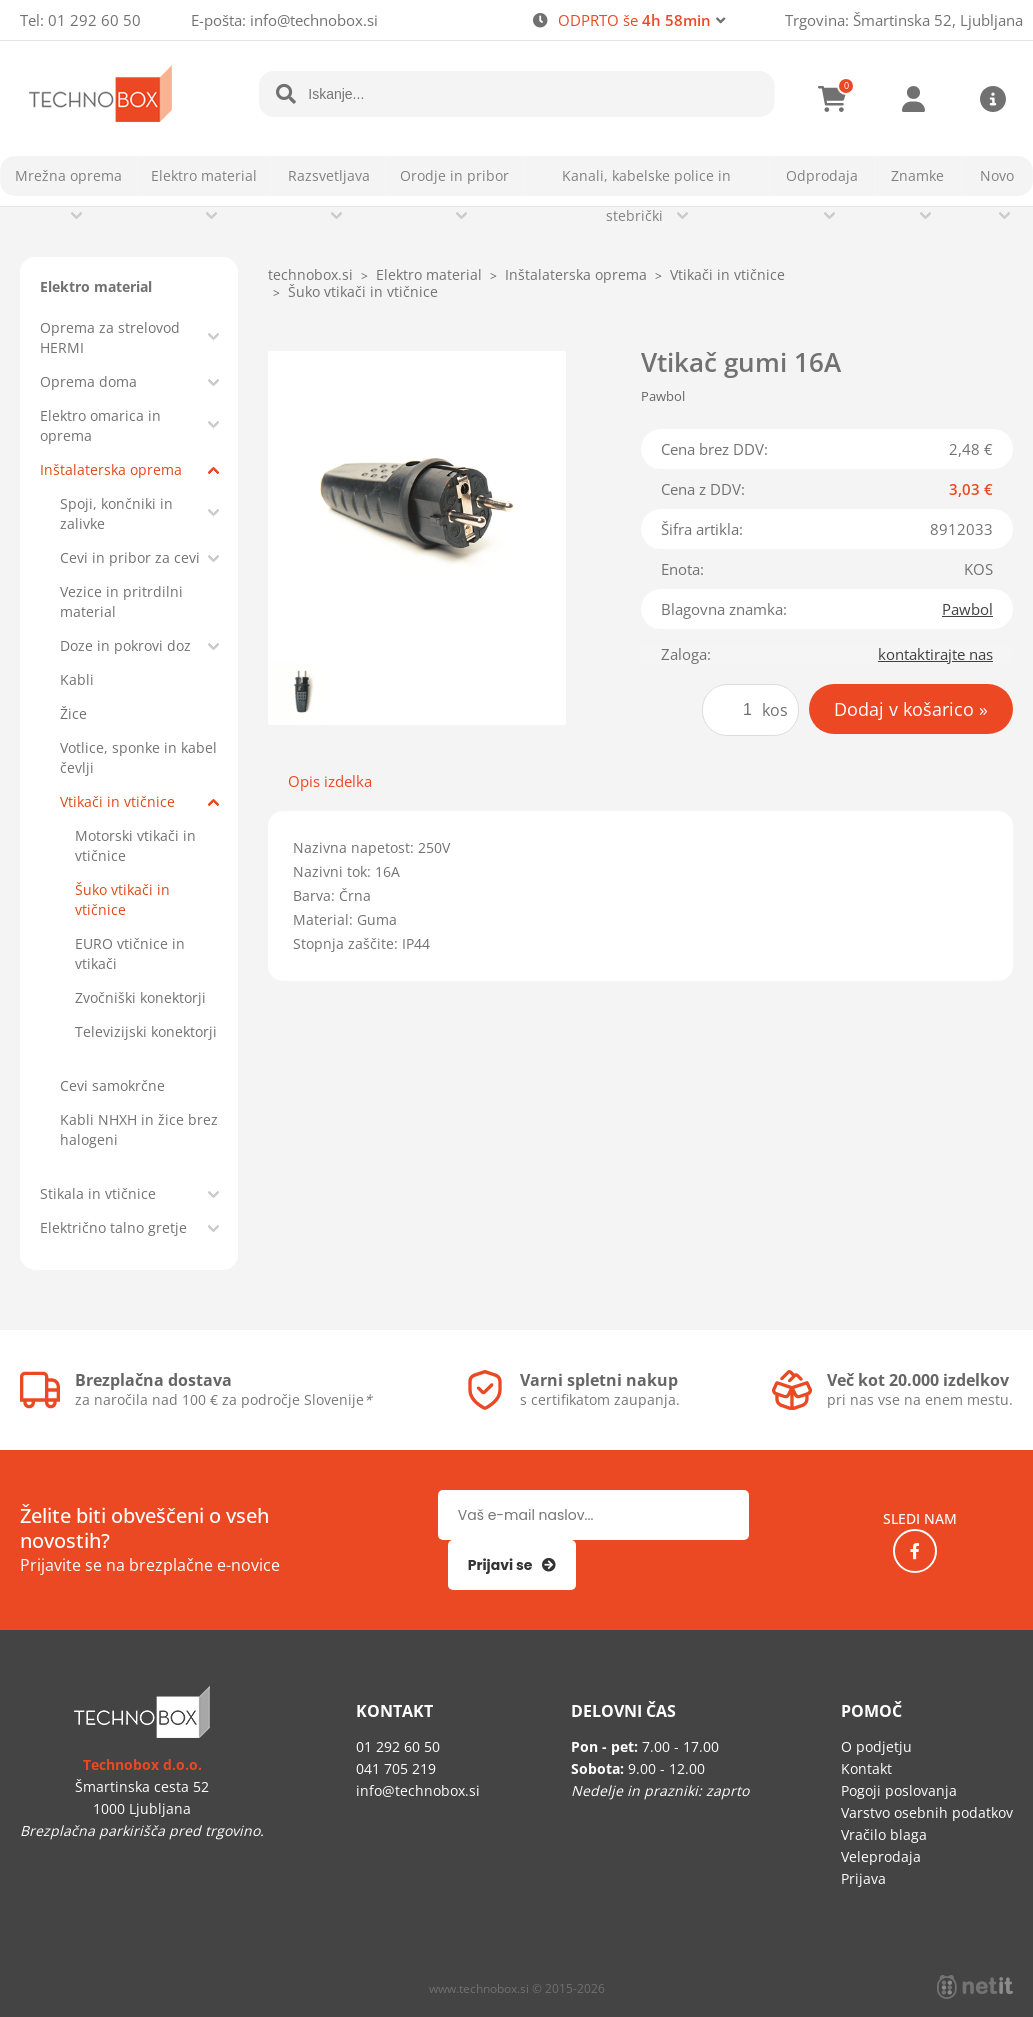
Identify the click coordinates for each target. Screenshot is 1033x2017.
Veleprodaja (881, 1856)
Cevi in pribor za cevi (130, 557)
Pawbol (967, 609)
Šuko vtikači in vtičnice (122, 899)
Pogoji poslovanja (899, 1790)
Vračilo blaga (884, 1834)
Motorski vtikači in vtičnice (135, 845)
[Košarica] (833, 99)
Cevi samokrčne (112, 1085)
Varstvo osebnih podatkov (927, 1812)
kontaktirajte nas (935, 654)
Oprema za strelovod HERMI (110, 337)
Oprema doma (88, 381)
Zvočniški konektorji (140, 997)
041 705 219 (396, 1768)
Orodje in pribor (454, 175)
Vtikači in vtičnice (117, 801)
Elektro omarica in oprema (100, 425)
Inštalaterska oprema (111, 469)
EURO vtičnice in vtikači (130, 953)
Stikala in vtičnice (98, 1193)
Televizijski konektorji (146, 1031)
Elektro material (204, 175)
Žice (73, 713)
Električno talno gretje (113, 1227)
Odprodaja (822, 175)
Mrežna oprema (68, 175)
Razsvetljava (329, 175)
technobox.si (310, 274)
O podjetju (876, 1746)
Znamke (917, 175)
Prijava (913, 99)
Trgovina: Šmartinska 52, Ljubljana (904, 20)
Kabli (77, 679)
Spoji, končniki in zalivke (116, 513)
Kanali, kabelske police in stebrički (646, 195)
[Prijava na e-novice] (512, 1565)
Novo (997, 175)
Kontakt (866, 1768)
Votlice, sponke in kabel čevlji (138, 757)
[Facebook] (915, 1551)
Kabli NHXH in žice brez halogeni (139, 1129)
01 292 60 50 (94, 20)
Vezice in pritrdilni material (121, 601)
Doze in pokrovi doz (125, 645)
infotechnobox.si (314, 20)
